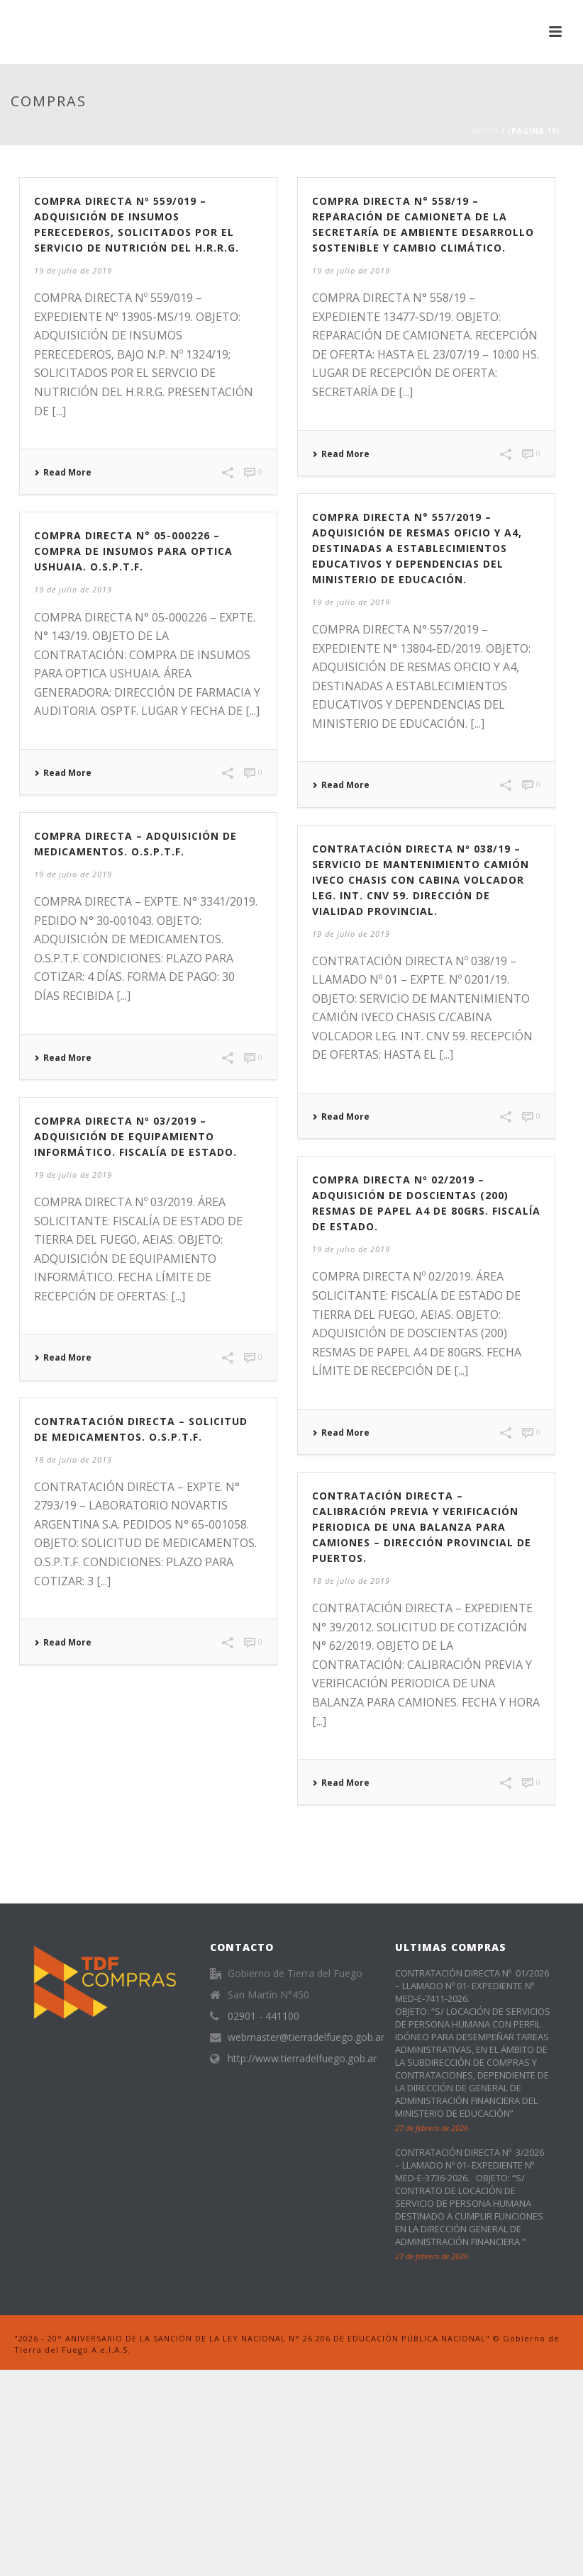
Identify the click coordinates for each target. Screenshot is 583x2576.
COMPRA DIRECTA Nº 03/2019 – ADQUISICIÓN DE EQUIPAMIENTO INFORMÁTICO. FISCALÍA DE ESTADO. (135, 1136)
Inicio (485, 131)
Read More (62, 472)
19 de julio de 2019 (73, 270)
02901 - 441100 (263, 2016)
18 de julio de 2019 (73, 1459)
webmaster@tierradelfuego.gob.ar (306, 2037)
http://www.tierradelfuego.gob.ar (302, 2058)
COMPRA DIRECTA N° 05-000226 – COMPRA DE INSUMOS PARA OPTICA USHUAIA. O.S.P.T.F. (133, 551)
